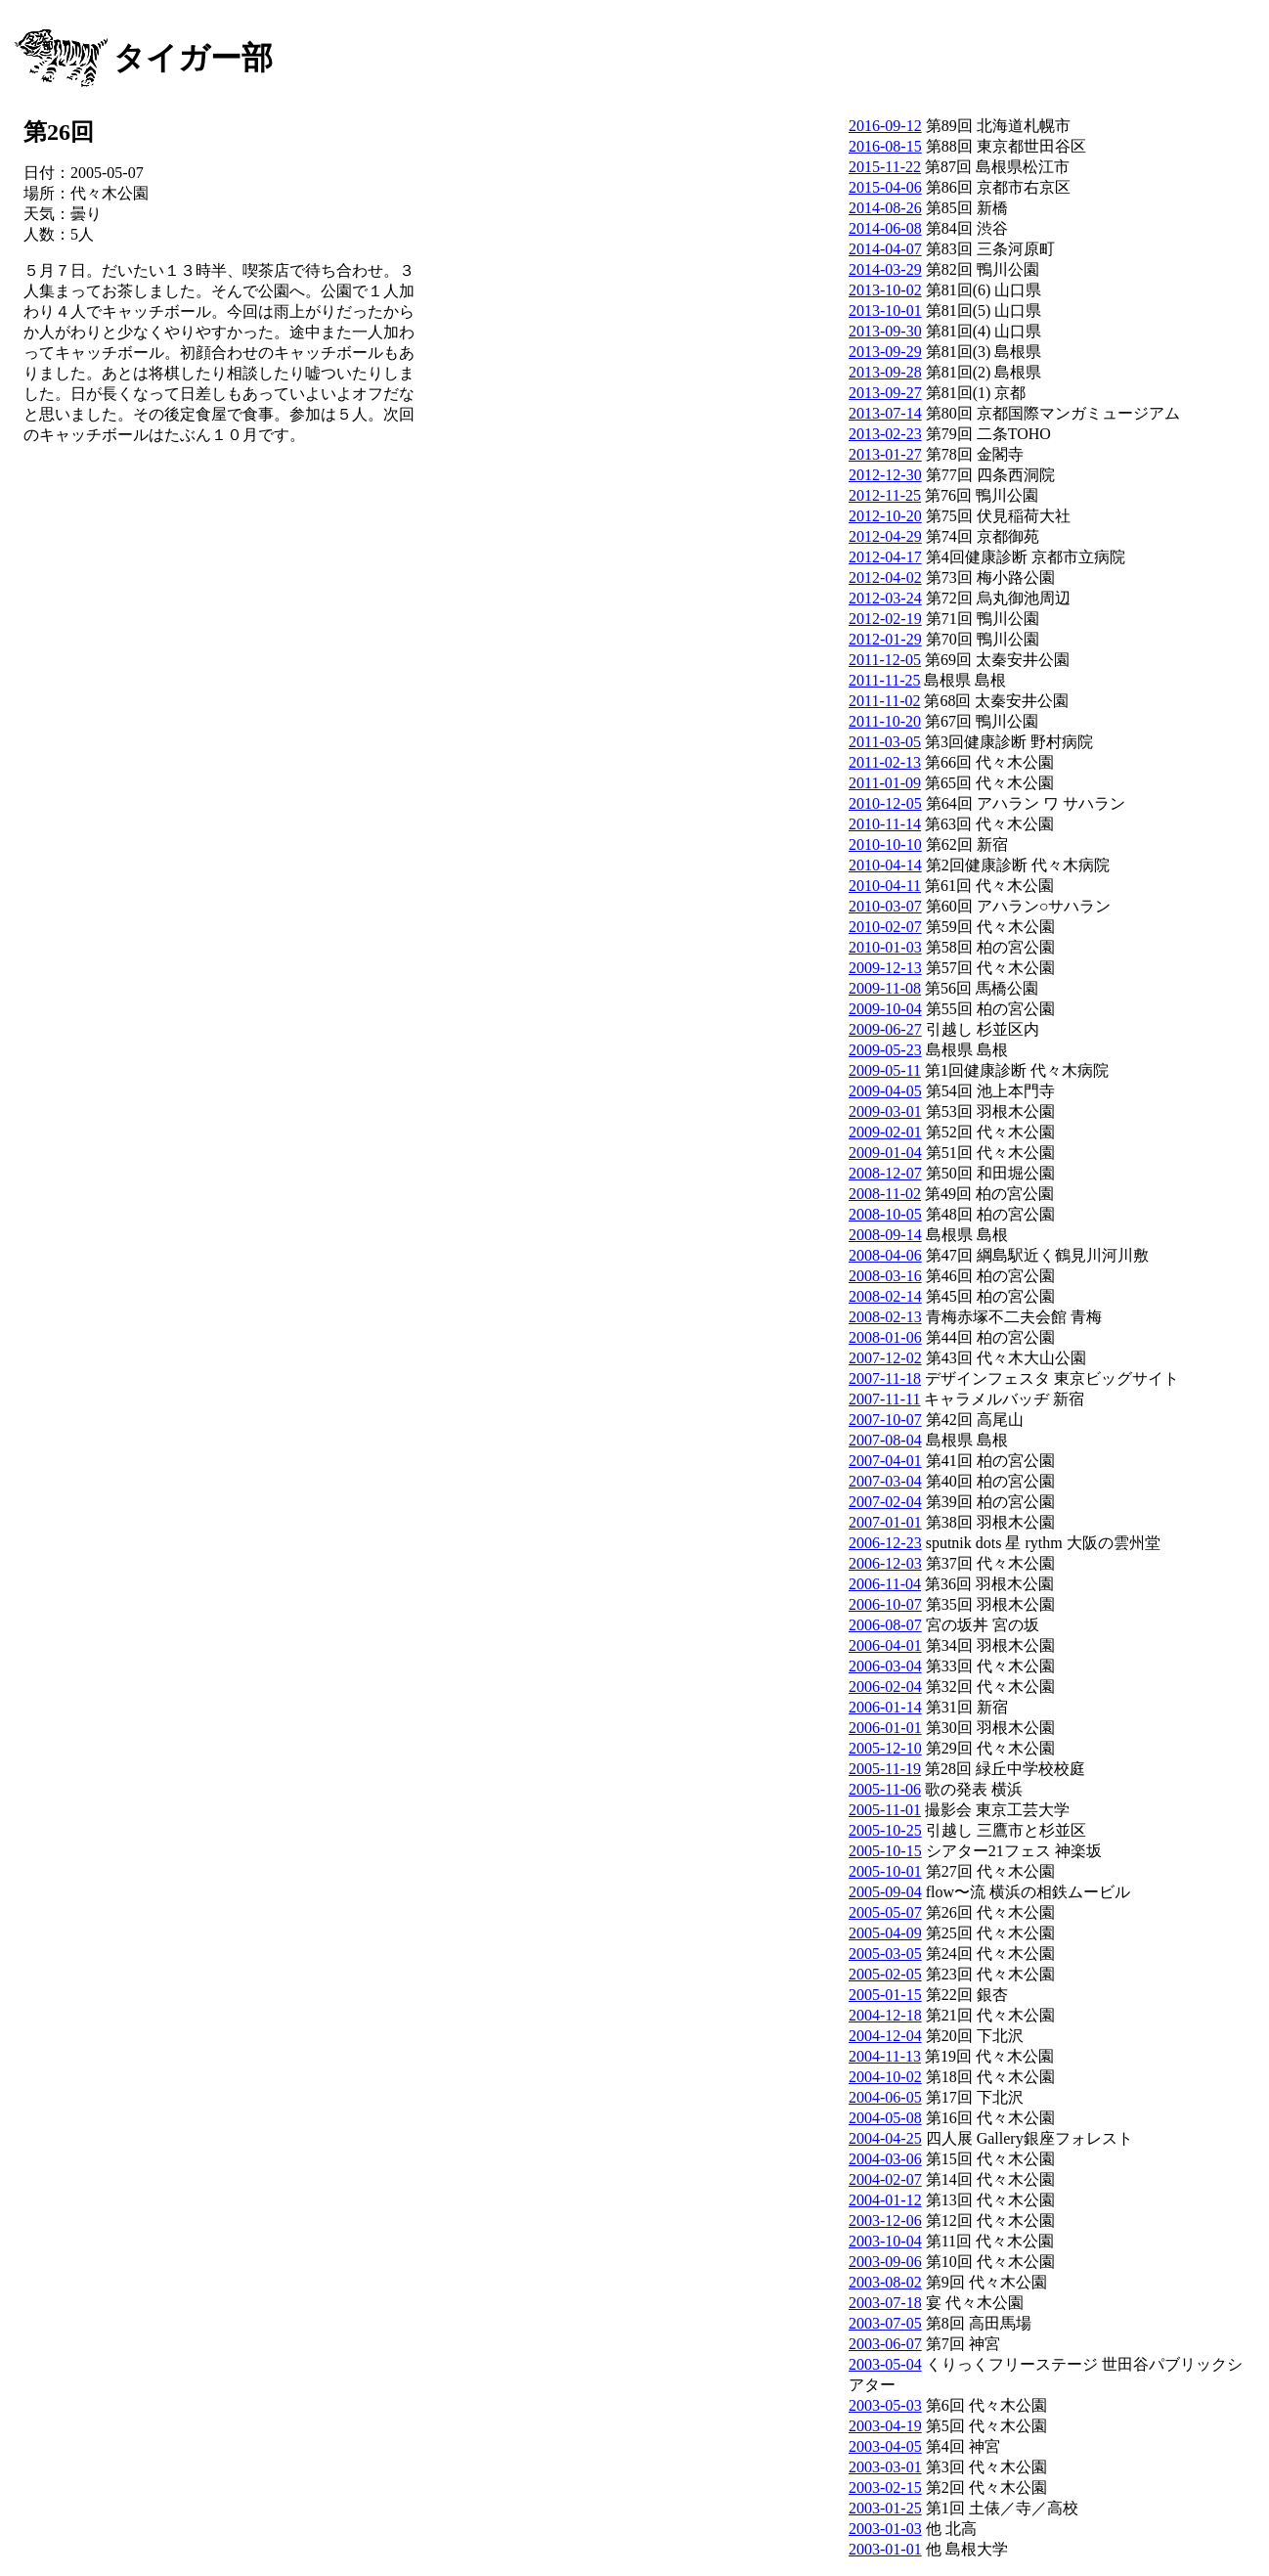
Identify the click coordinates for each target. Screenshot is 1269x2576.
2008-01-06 (885, 1337)
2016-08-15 (885, 146)
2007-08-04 (885, 1440)
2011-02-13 (885, 762)
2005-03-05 (885, 1953)
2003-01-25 (885, 2508)
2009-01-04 (885, 1152)
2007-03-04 (885, 1481)
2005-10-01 (885, 1871)
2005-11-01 (885, 1809)
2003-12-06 (885, 2220)
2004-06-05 (885, 2097)
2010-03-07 (885, 906)
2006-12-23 (885, 1542)
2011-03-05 (885, 741)
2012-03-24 (885, 598)
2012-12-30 (885, 474)
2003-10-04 (885, 2241)
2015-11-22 (885, 166)
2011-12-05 (885, 659)
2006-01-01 (885, 1727)
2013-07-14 (885, 413)
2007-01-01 (885, 1522)
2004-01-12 (885, 2200)
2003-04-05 (885, 2446)
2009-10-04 (885, 1008)
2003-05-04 (885, 2364)
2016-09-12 (885, 125)
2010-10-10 (885, 844)
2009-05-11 (885, 1070)
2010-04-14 (885, 865)
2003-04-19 (885, 2426)
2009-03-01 (885, 1111)
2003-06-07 (885, 2343)
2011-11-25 (884, 680)
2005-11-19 (885, 1768)
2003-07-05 (885, 2323)
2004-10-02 (885, 2076)
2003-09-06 (885, 2261)
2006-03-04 (885, 1666)
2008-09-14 (885, 1234)
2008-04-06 (885, 1255)
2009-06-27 (885, 1029)
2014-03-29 (885, 269)
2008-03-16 (885, 1275)
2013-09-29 (885, 351)
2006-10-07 (885, 1604)
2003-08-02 (885, 2282)
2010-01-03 (885, 947)
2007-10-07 (885, 1419)
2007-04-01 (885, 1460)
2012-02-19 (885, 618)
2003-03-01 (885, 2467)
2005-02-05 (885, 1974)
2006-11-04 (885, 1584)
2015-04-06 (885, 187)
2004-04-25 (885, 2138)
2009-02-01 (885, 1132)
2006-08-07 (885, 1625)
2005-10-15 (885, 1851)
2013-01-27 (885, 454)
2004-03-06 (885, 2159)
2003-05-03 (885, 2405)
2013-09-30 (885, 331)
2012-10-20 (885, 516)
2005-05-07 (885, 1912)
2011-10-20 (885, 721)
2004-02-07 (885, 2179)
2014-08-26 (885, 208)
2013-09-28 (885, 372)
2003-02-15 (885, 2487)
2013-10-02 (885, 290)
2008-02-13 (885, 1317)
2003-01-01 (885, 2549)
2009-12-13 (885, 967)
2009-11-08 (885, 988)
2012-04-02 (885, 577)
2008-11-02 (885, 1193)
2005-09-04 (885, 1892)
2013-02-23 (885, 433)
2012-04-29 (885, 536)
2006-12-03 (885, 1563)
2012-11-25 (885, 495)
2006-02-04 (885, 1686)
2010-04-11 (885, 885)
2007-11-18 (885, 1378)
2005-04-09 (885, 1933)
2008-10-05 (885, 1214)
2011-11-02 (884, 700)
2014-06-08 (885, 228)
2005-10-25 (885, 1830)
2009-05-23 (885, 1050)
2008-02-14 (885, 1296)
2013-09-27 (885, 392)
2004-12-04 (885, 2035)
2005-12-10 (885, 1748)
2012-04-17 (885, 557)
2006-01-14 (885, 1707)
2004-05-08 (885, 2118)
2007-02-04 (885, 1501)
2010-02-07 (885, 926)
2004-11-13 (885, 2056)
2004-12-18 (885, 2015)
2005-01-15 (885, 1994)
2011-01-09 (885, 783)
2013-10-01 (885, 310)
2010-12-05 (885, 803)
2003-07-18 (885, 2302)
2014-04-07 (885, 249)
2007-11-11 (884, 1399)
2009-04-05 (885, 1091)
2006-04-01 (885, 1645)
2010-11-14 (885, 824)
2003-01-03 (885, 2528)
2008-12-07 (885, 1173)
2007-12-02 (885, 1358)
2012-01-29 (885, 639)
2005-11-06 (885, 1789)
